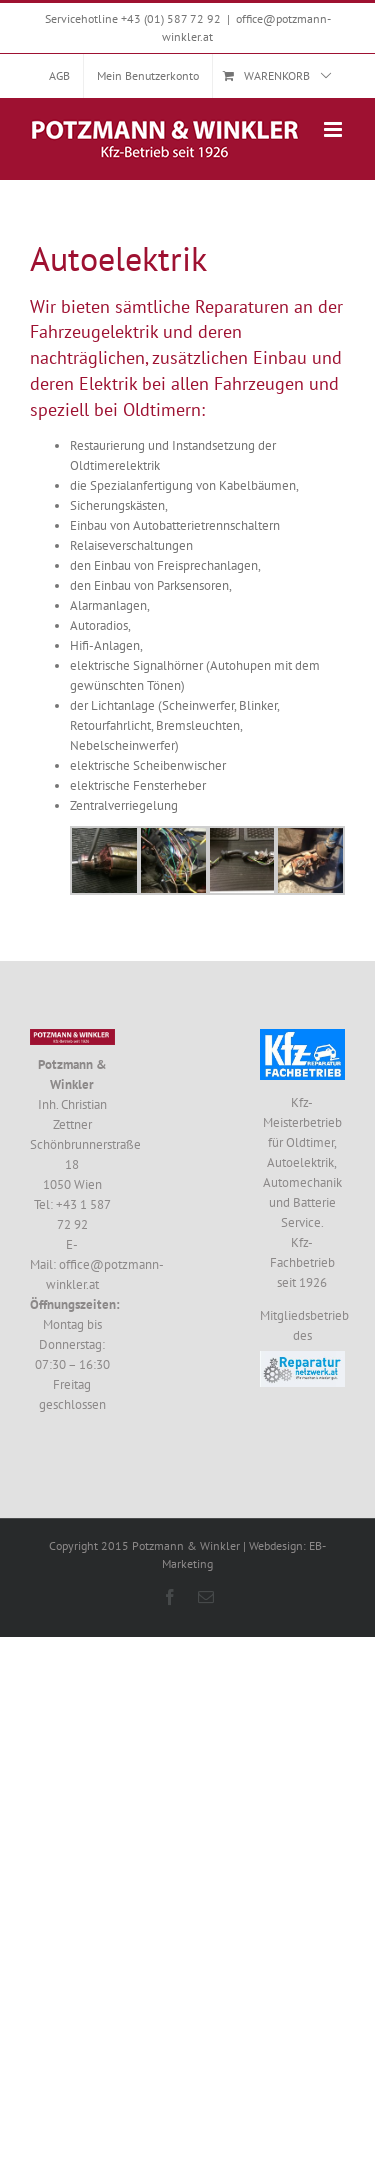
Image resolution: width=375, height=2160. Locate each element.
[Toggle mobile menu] (334, 129)
